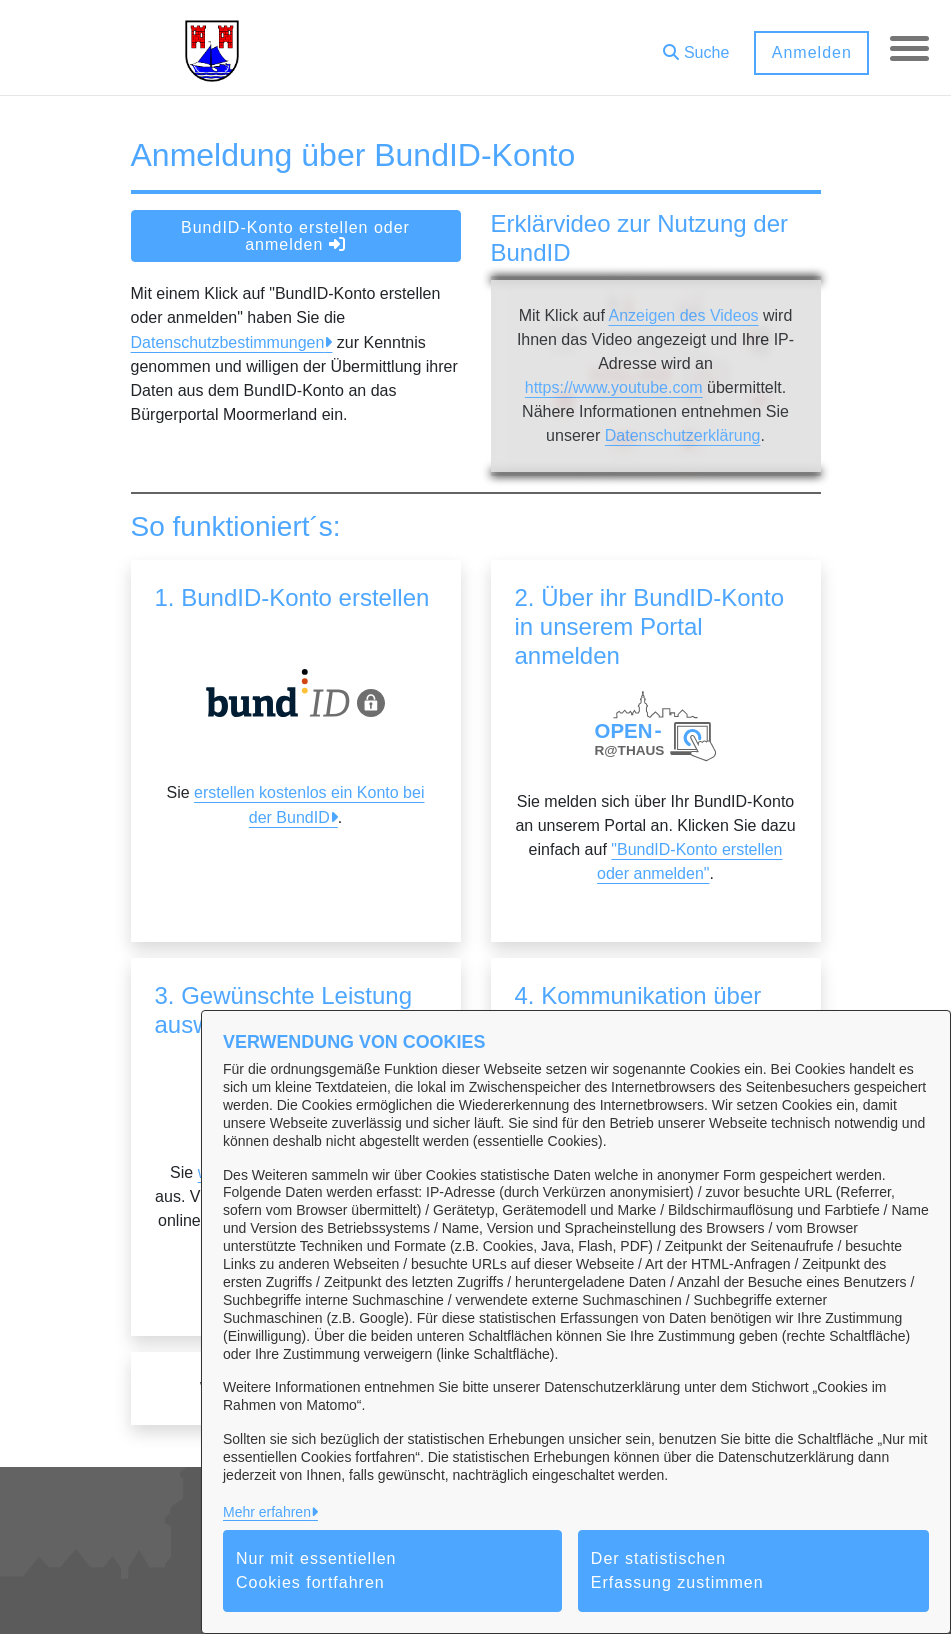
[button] (695, 45)
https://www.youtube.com (614, 387)
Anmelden (810, 52)
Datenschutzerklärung (683, 435)
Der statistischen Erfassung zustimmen (677, 1570)
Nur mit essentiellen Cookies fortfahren (316, 1570)
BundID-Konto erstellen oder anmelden (295, 236)
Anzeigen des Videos (683, 315)
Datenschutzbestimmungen (228, 342)
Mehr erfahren (267, 1512)
